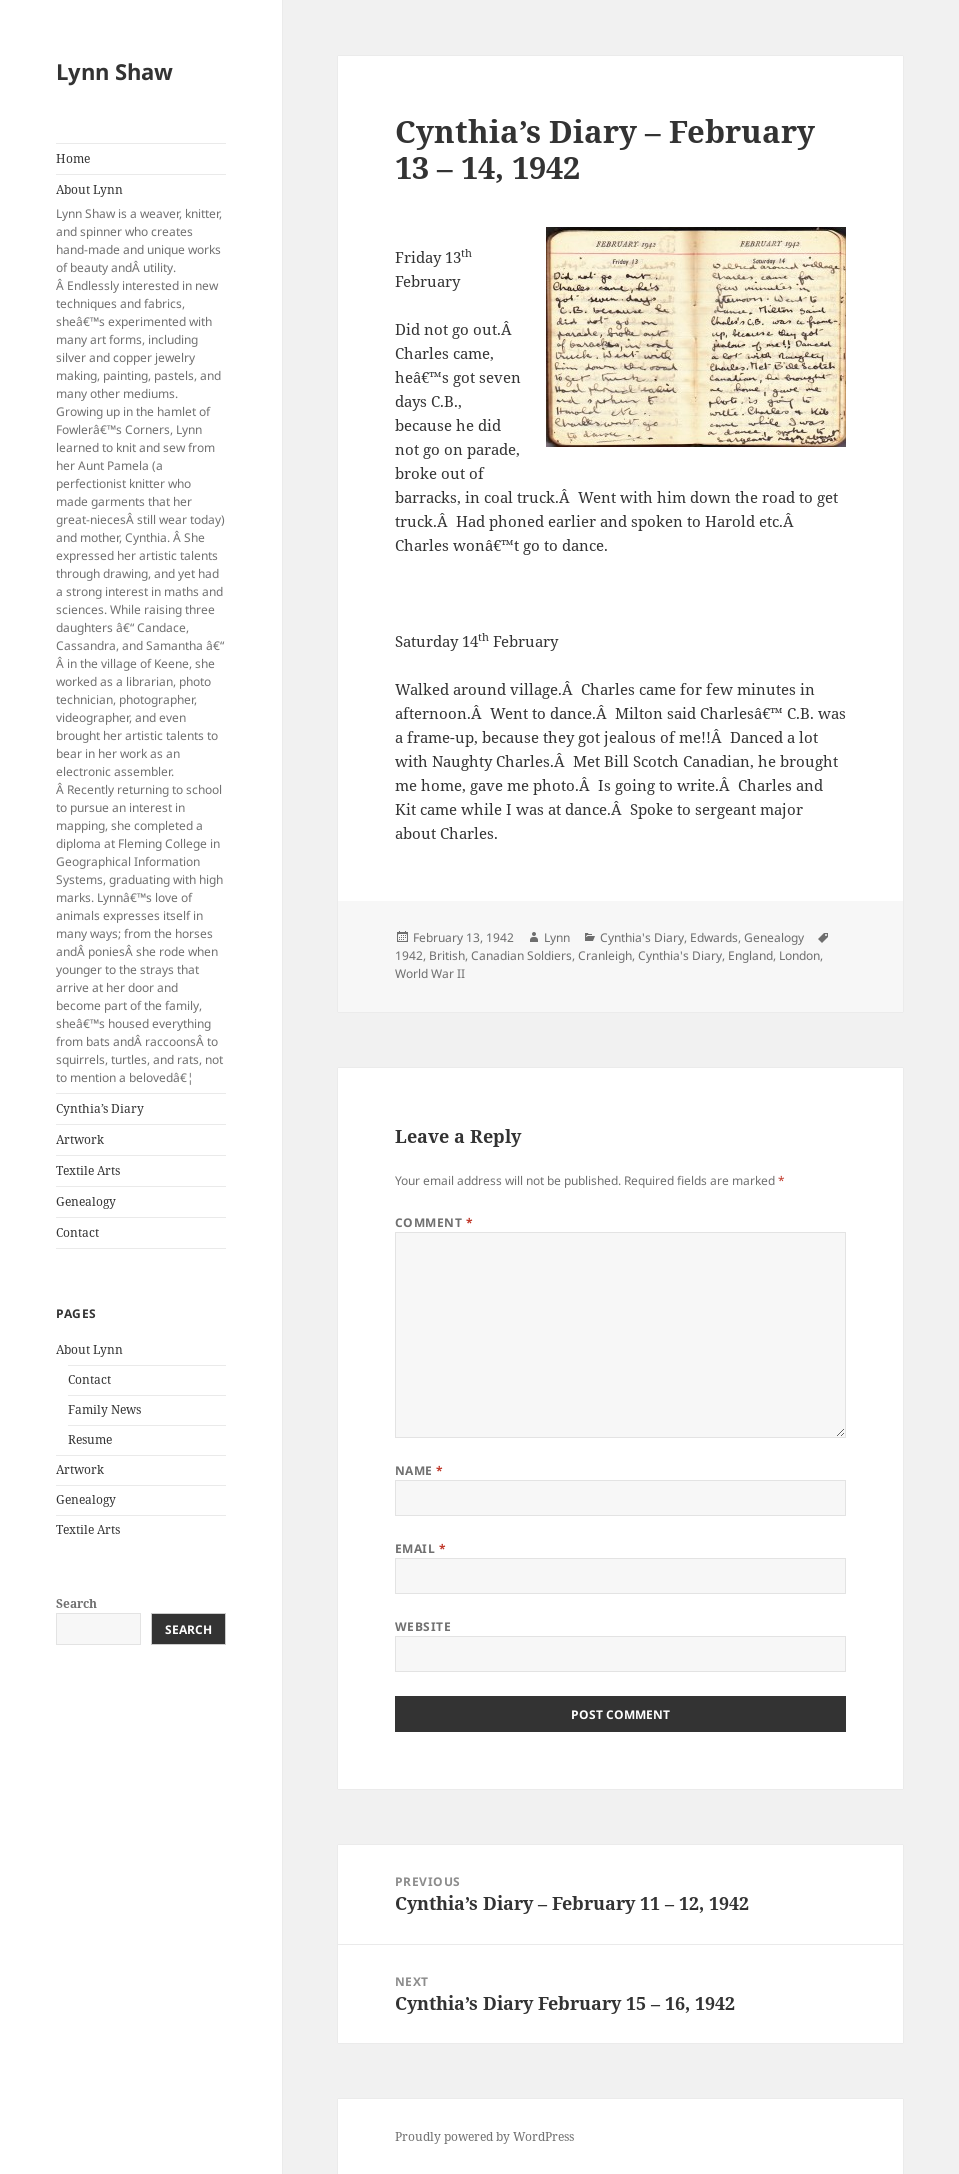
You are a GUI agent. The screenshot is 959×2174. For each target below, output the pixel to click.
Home (73, 158)
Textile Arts (88, 1170)
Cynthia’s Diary (100, 1108)
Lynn (557, 937)
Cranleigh (605, 955)
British (447, 955)
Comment (434, 1222)
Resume (90, 1439)
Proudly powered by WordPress (484, 2136)
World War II (430, 973)
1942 (409, 955)
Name (419, 1470)
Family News (104, 1409)
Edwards (714, 937)
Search (76, 1603)
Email (420, 1548)
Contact (77, 1232)
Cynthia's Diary (642, 937)
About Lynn (140, 634)
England (750, 955)
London (799, 955)
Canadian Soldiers (521, 955)
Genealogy (86, 1201)
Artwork (80, 1139)
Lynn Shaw (114, 71)
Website (423, 1626)
